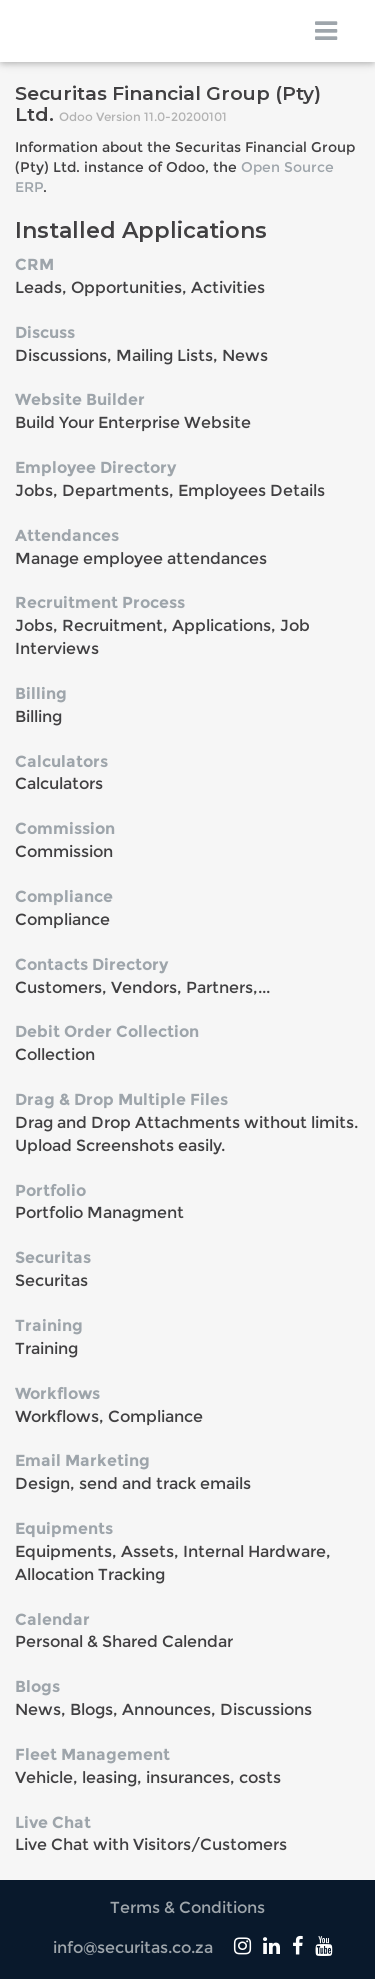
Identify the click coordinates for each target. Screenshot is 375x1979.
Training (49, 1325)
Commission (65, 828)
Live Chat (53, 1822)
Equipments (64, 1528)
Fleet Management (92, 1754)
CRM (34, 264)
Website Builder (80, 399)
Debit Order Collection (107, 1031)
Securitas (53, 1257)
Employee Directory (95, 467)
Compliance (64, 896)
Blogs (37, 1686)
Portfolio (50, 1190)
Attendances (67, 535)
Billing (41, 693)
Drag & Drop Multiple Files (121, 1099)
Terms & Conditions (187, 1907)
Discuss (45, 332)
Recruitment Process (100, 602)
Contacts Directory (91, 964)
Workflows (57, 1393)
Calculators (61, 761)
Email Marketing (82, 1460)
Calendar (52, 1619)
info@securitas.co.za (133, 1947)
